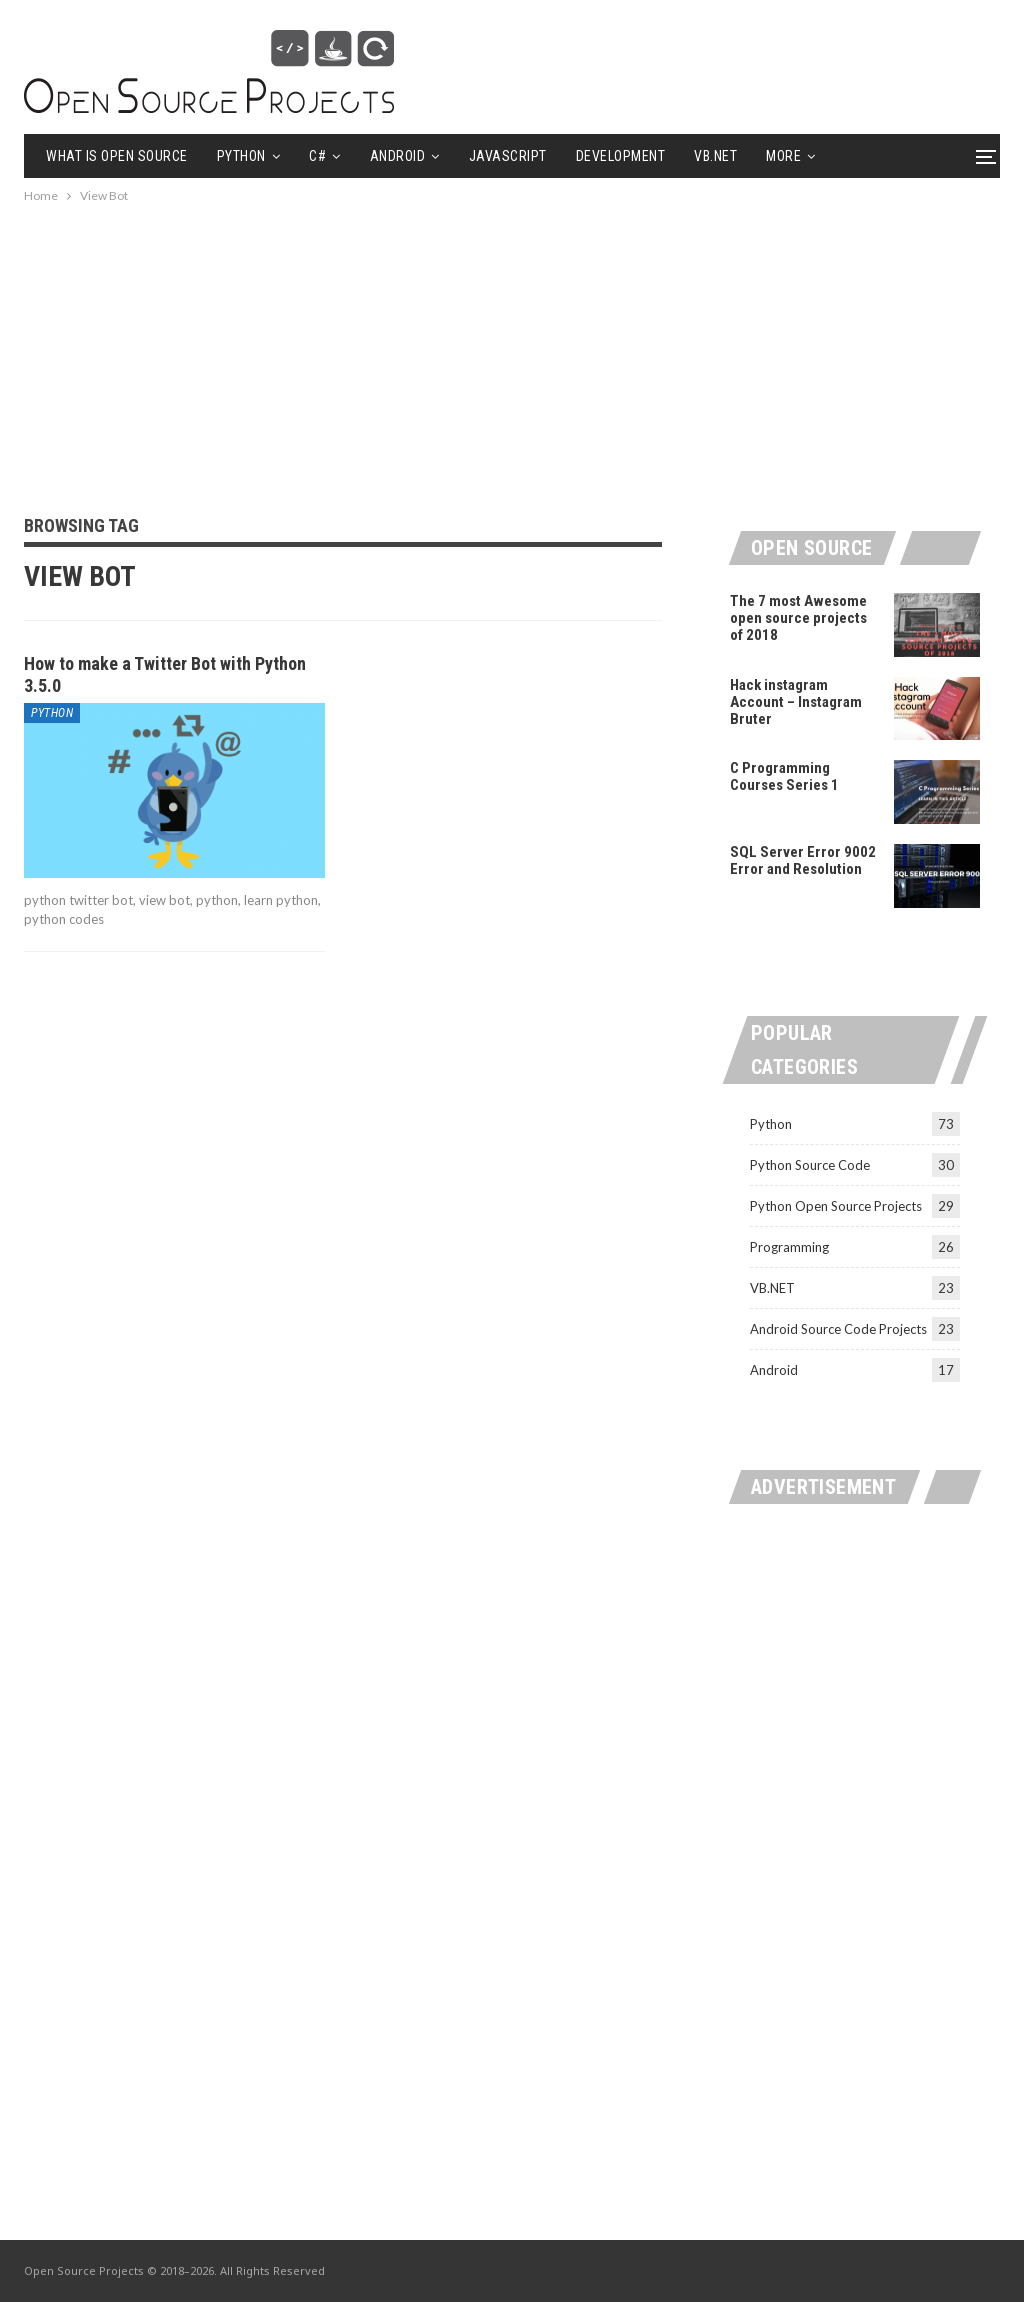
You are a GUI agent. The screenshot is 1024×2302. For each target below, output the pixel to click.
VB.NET (715, 156)
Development (621, 156)
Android (398, 156)
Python (241, 156)
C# (317, 156)
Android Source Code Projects (838, 1329)
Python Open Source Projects (836, 1206)
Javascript (508, 156)
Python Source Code (810, 1165)
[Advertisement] (512, 347)
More (783, 156)
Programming (789, 1247)
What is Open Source (117, 156)
